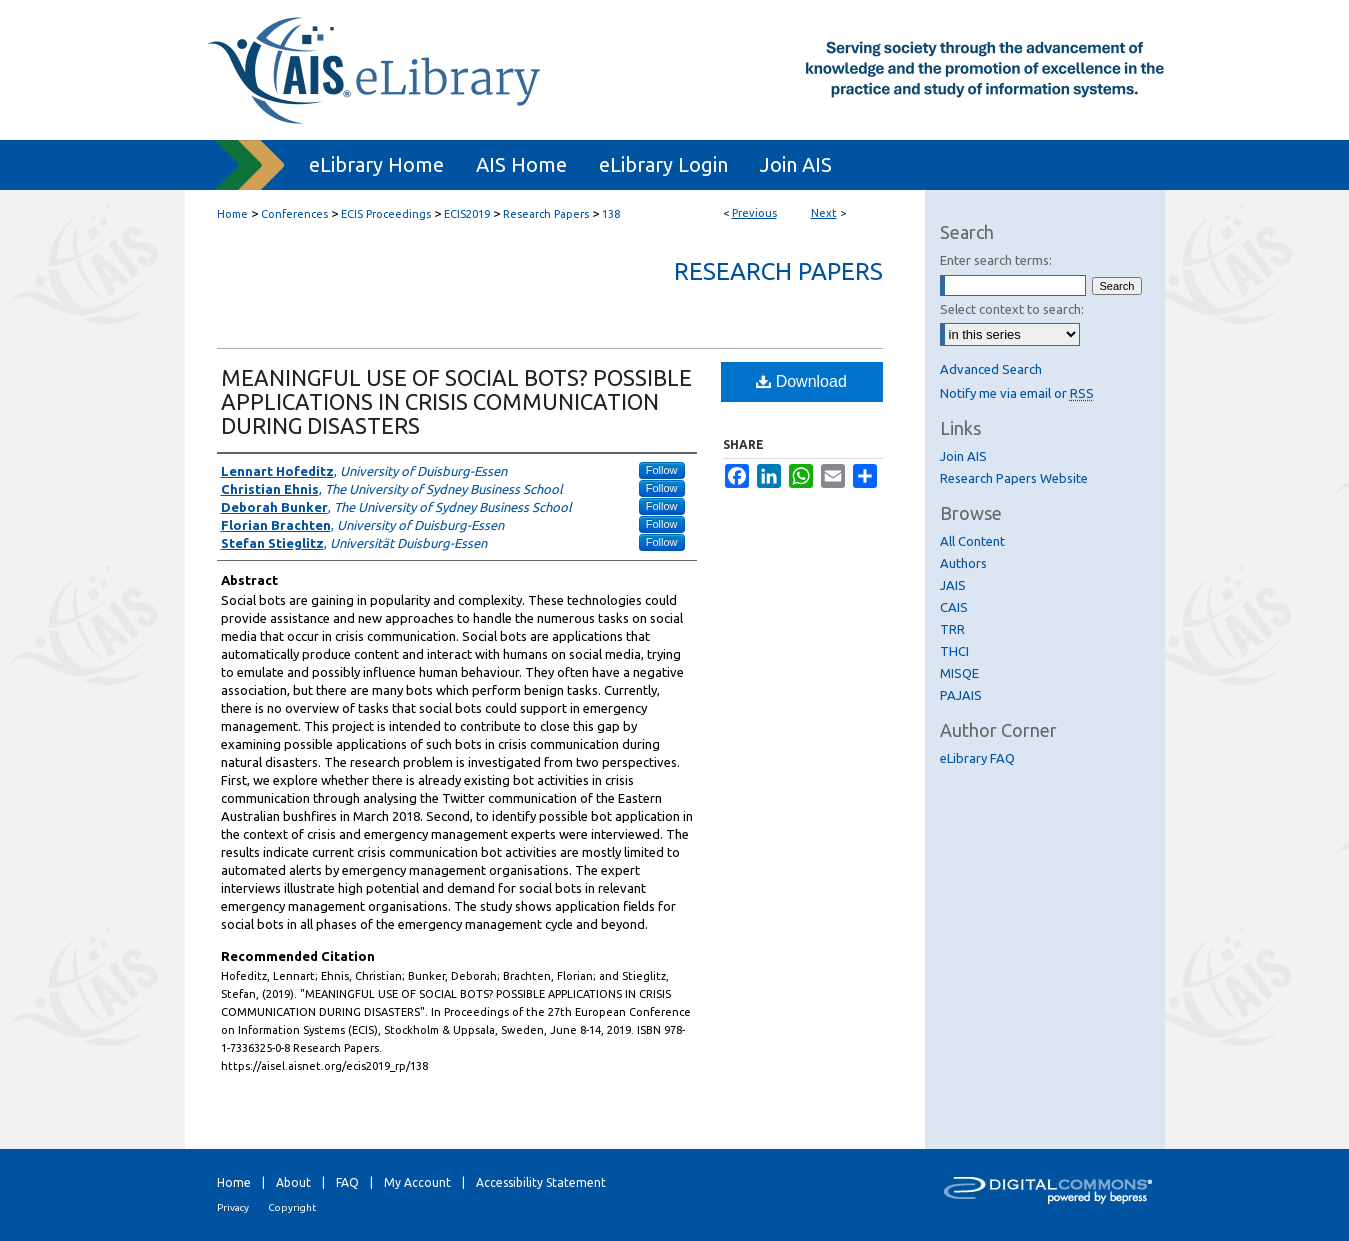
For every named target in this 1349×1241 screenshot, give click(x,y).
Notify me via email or (1017, 393)
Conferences (294, 214)
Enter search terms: (996, 260)
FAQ (347, 1182)
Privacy (233, 1207)
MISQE (959, 673)
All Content (972, 541)
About (293, 1182)
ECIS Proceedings (386, 214)
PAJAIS (961, 695)
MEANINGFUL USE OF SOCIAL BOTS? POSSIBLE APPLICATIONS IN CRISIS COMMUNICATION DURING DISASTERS (456, 401)
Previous (754, 213)
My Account (417, 1182)
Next (824, 213)
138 (611, 214)
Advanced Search (991, 369)
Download (801, 381)
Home (232, 214)
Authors (963, 563)
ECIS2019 (467, 214)
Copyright (292, 1207)
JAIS (953, 585)
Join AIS (963, 456)
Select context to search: (1012, 309)
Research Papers (546, 214)
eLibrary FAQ (977, 758)
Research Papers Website (1014, 478)
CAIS (954, 607)
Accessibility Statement (541, 1182)
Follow (662, 470)
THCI (954, 651)
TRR (952, 629)
